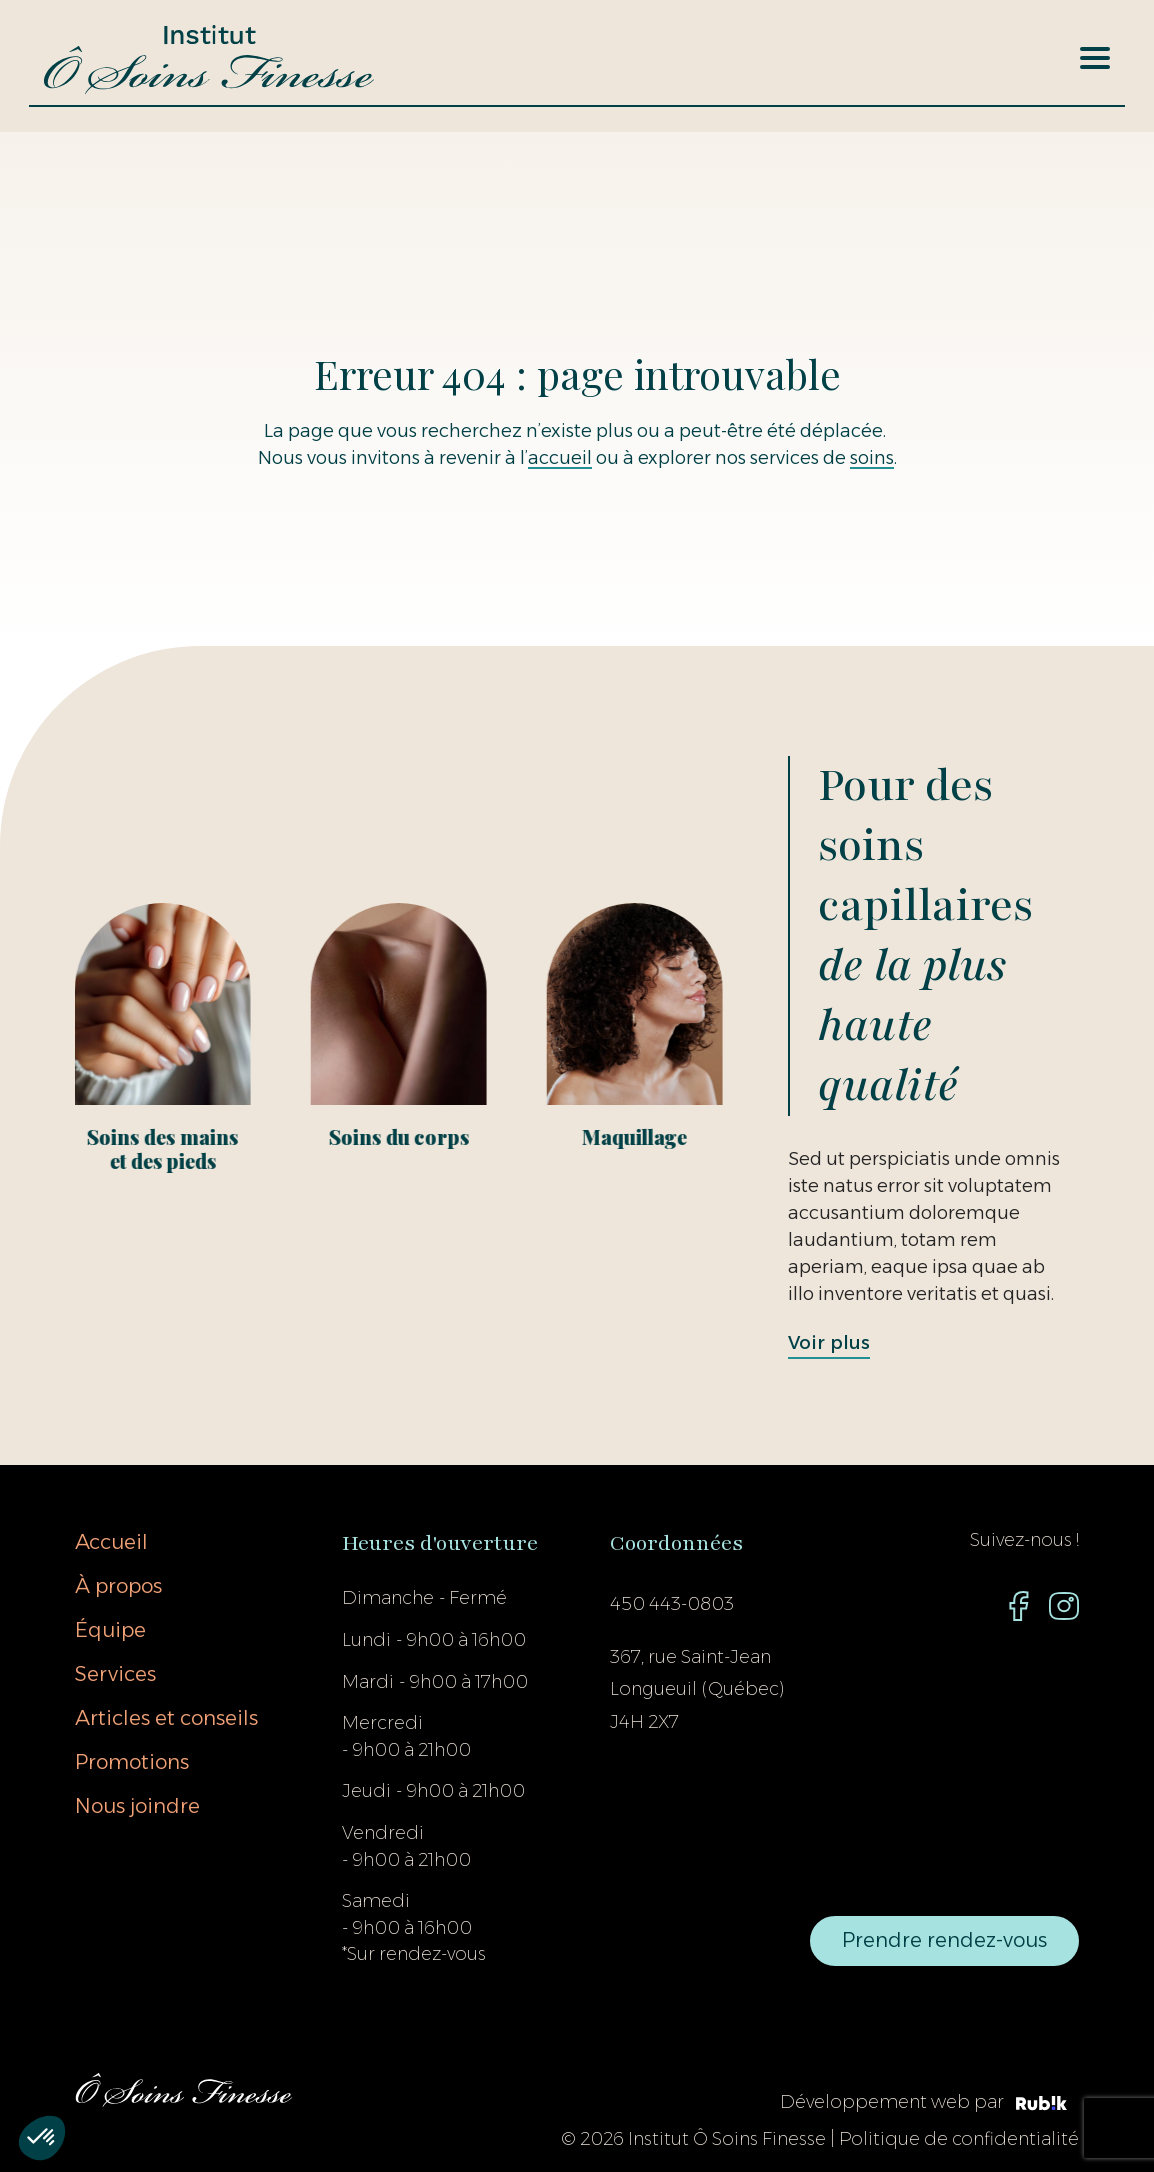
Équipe (110, 1630)
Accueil (111, 1542)
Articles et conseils (166, 1718)
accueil (560, 458)
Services (115, 1674)
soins (872, 458)
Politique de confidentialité (959, 2139)
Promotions (132, 1762)
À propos (118, 1586)
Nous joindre (137, 1806)
